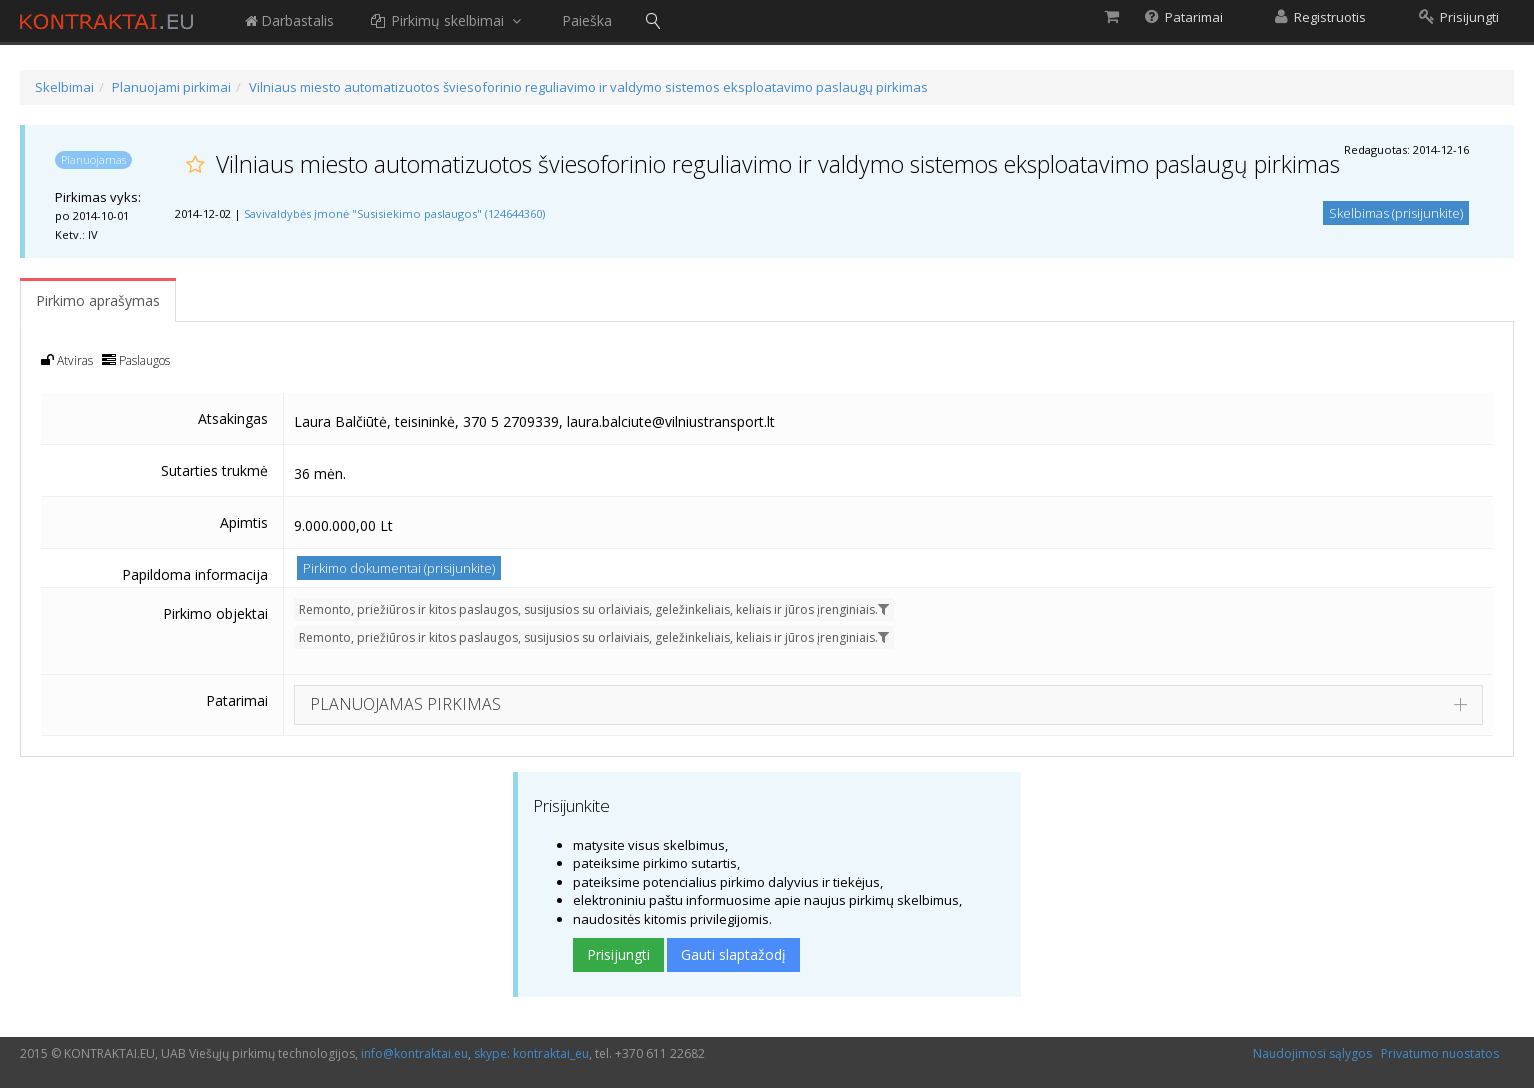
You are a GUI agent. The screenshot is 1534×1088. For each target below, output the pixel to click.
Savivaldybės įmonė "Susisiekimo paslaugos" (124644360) (394, 213)
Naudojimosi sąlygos (1312, 1053)
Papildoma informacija (195, 574)
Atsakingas (233, 418)
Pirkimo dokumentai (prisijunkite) (399, 568)
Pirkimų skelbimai (448, 20)
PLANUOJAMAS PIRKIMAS (405, 704)
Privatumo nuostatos (1440, 1053)
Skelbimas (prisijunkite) (1396, 213)
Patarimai (237, 700)
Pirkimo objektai (215, 613)
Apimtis (244, 522)
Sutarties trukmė (214, 470)
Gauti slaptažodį (733, 954)
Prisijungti (618, 954)
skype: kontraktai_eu (531, 1053)
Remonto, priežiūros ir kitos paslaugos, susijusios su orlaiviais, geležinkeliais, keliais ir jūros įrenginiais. (594, 609)
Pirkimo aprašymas (98, 300)
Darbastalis (288, 20)
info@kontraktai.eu (414, 1053)
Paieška (587, 20)
